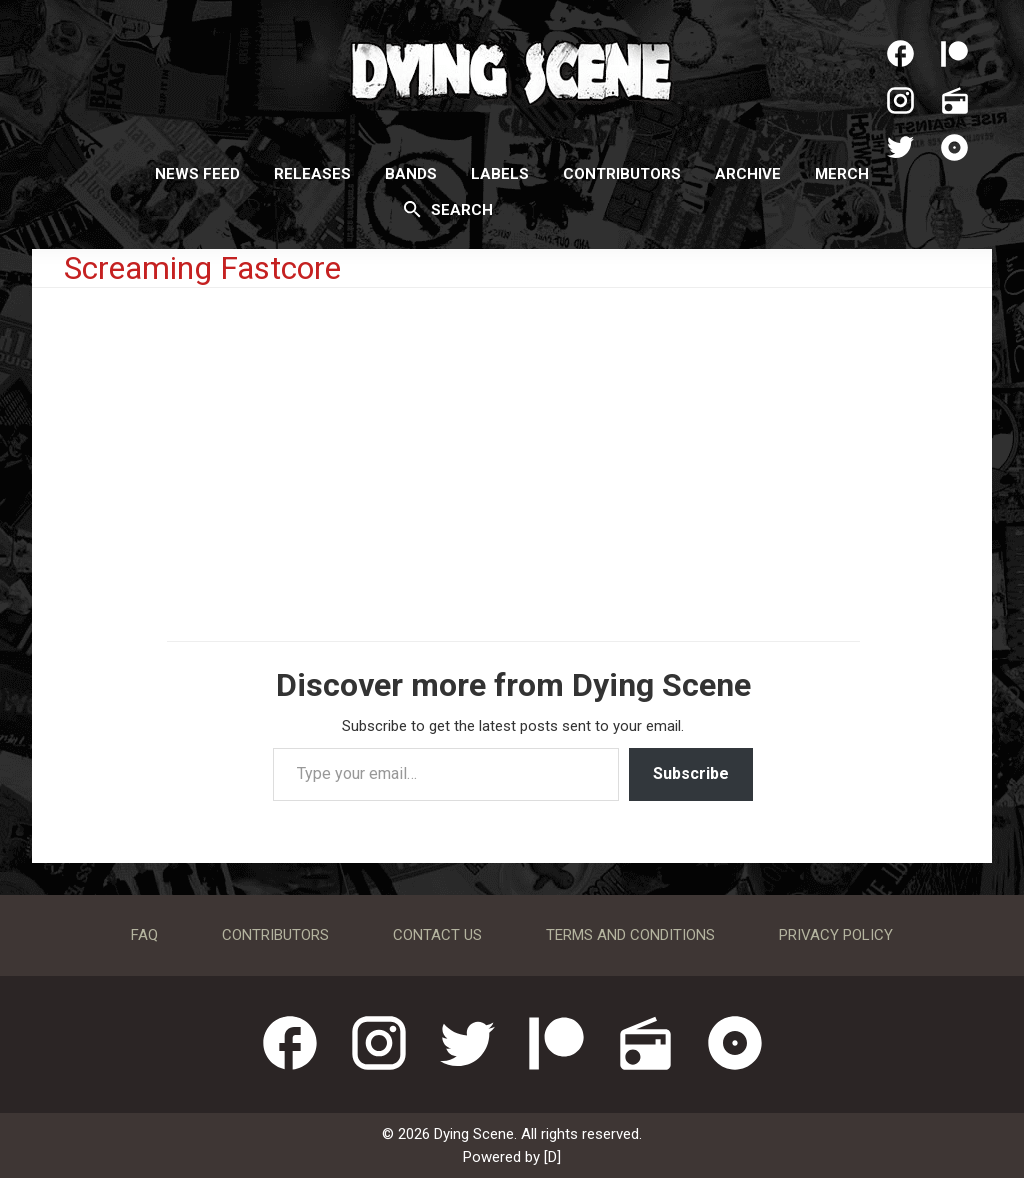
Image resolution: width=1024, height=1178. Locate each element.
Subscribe (691, 773)
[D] (552, 1157)
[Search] (412, 209)
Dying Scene (512, 70)
